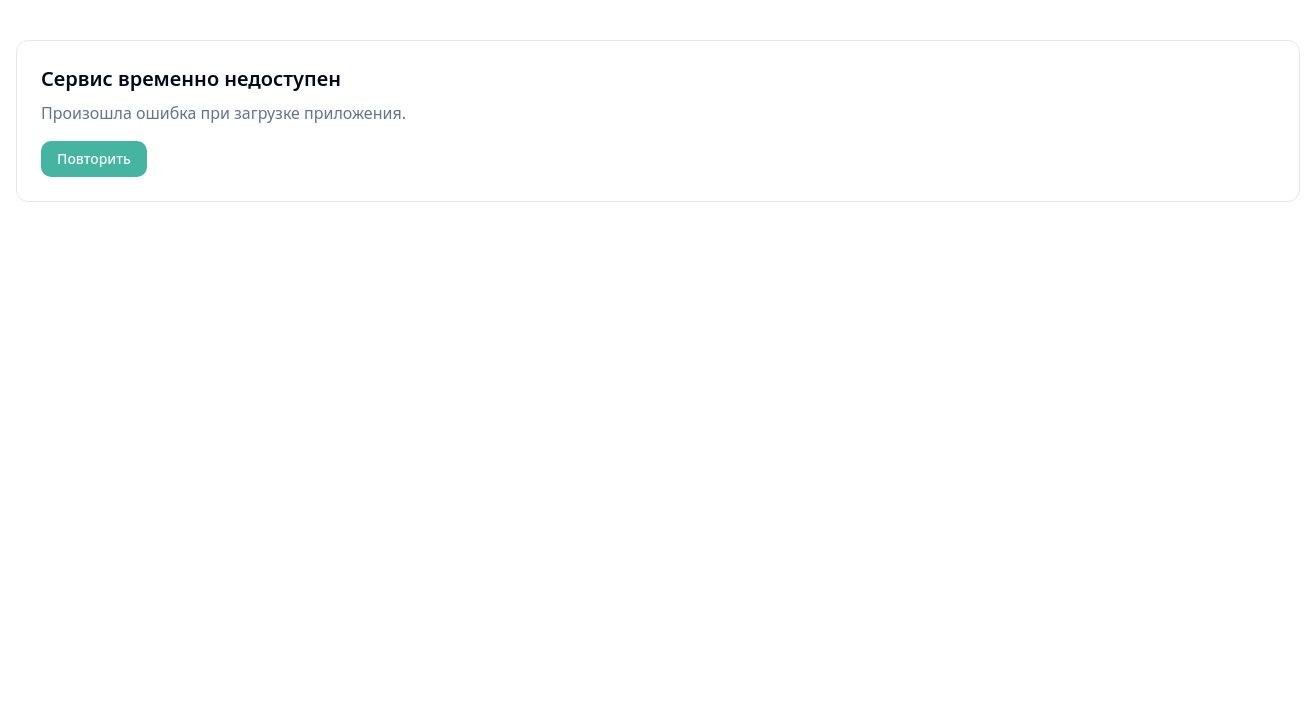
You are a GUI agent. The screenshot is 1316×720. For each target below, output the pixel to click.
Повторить (94, 158)
